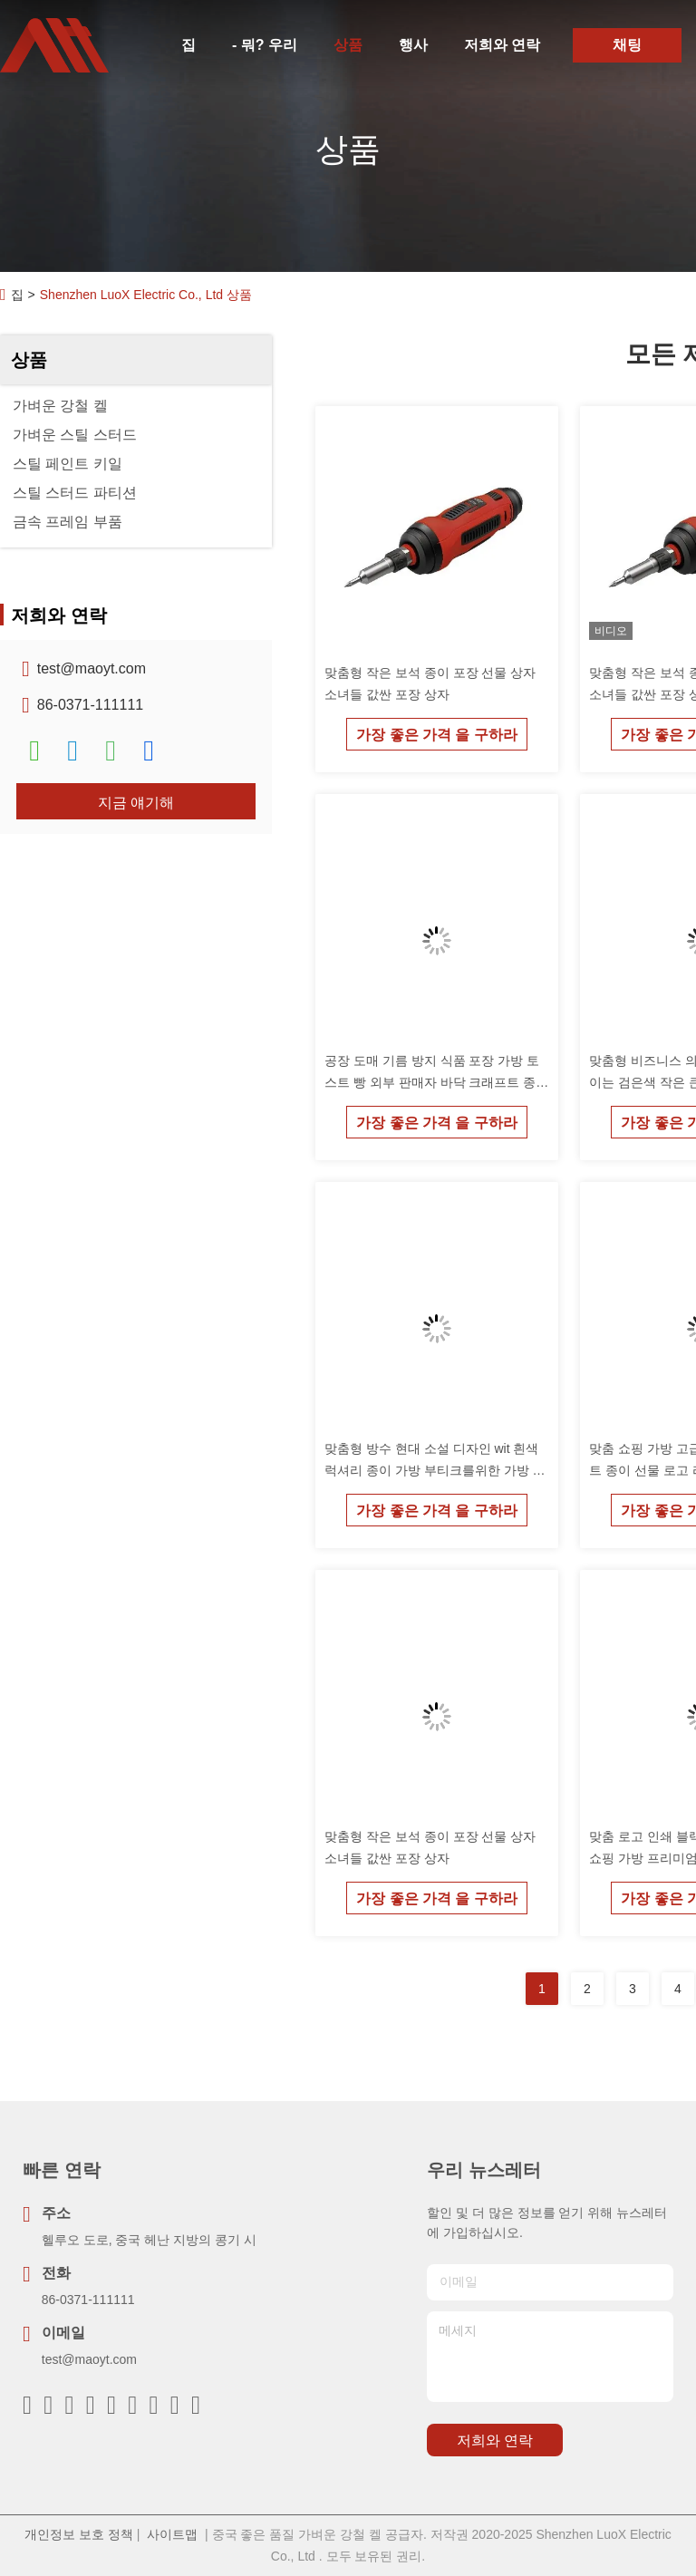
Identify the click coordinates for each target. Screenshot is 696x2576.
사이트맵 (172, 2534)
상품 (348, 45)
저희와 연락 (502, 45)
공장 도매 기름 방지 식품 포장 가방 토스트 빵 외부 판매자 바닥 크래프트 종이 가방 (436, 1082)
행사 (413, 45)
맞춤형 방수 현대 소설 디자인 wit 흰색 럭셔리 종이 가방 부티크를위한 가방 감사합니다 (434, 1470)
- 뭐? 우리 (264, 45)
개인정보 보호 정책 (78, 2534)
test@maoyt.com (91, 668)
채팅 (627, 45)
